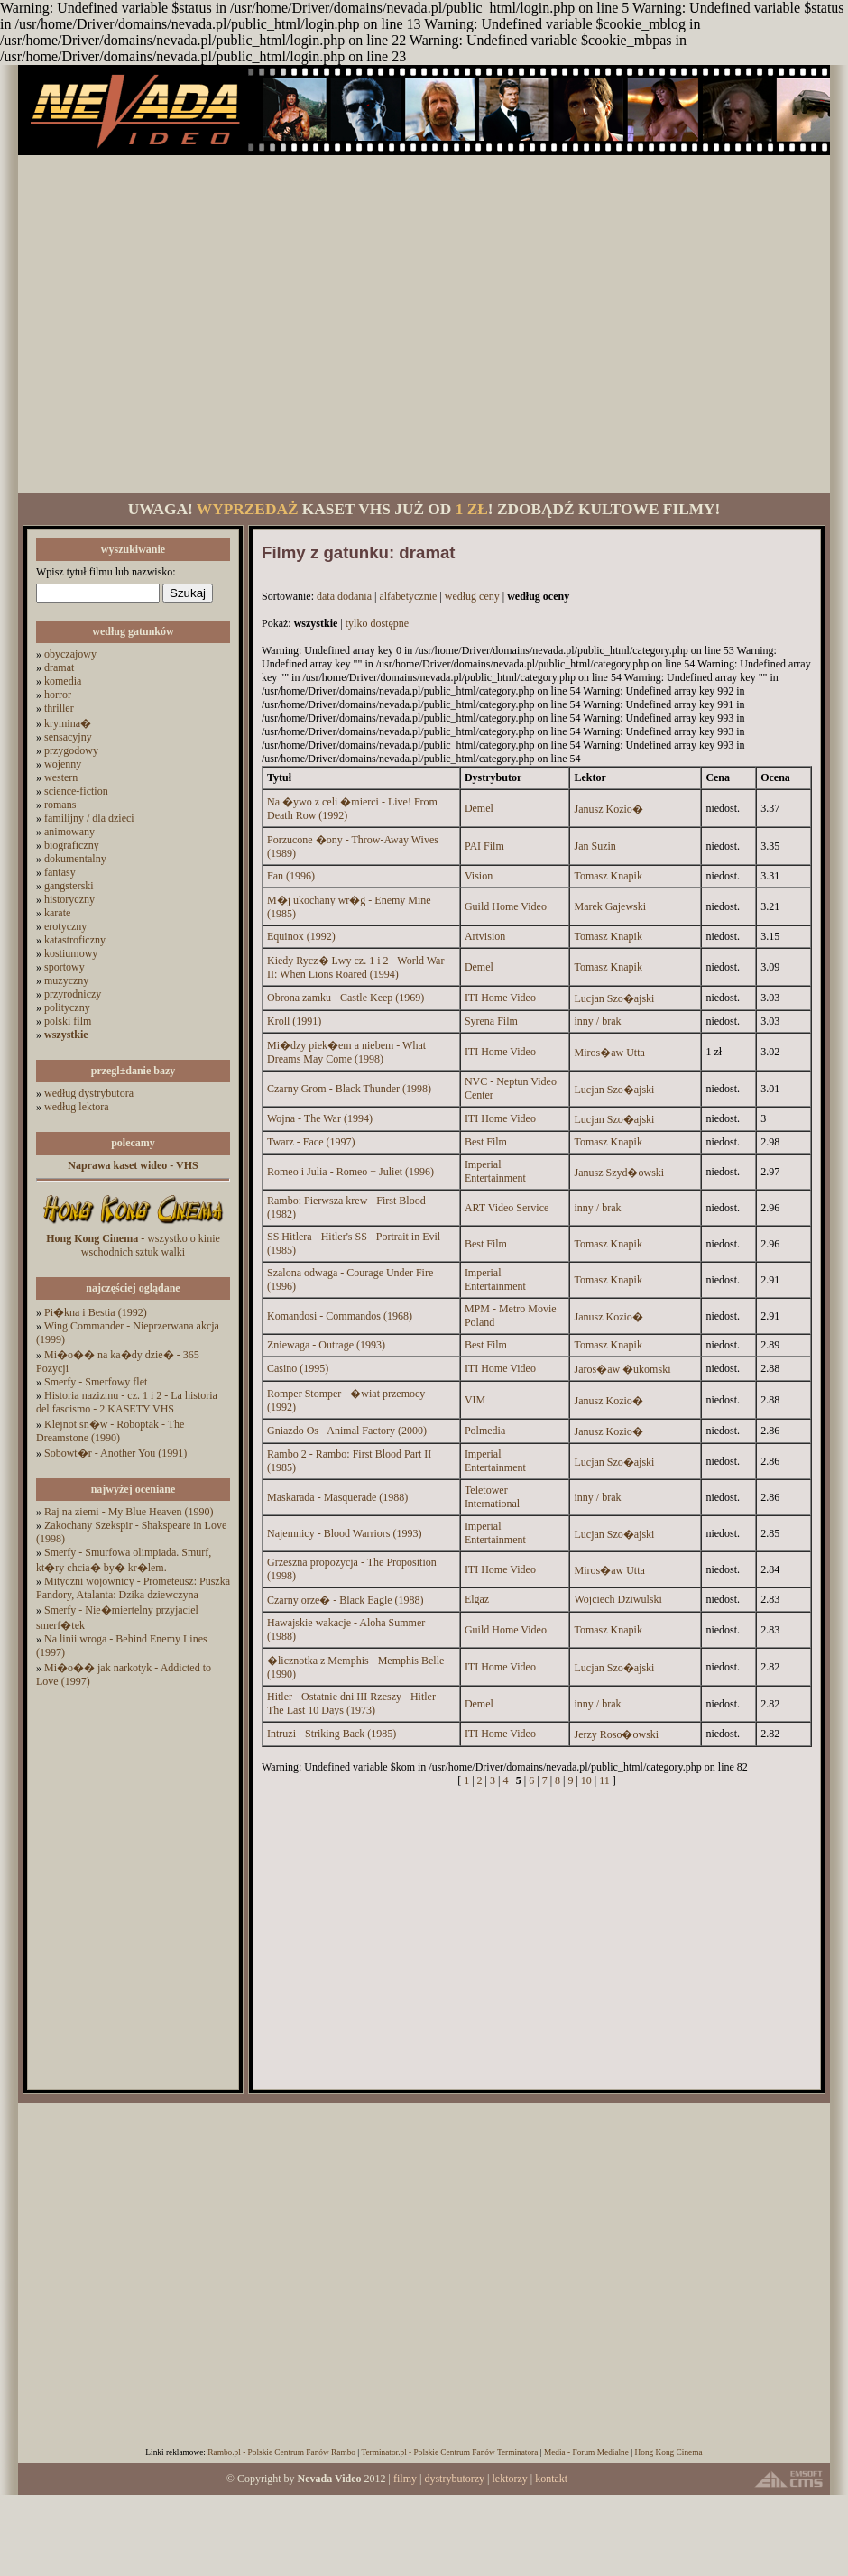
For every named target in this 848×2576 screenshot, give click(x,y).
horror (57, 694)
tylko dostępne (377, 623)
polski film (67, 1021)
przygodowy (71, 750)
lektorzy (509, 2478)
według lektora (76, 1106)
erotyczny (65, 926)
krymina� (67, 723)
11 (604, 1780)
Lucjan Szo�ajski (614, 998)
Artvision (485, 936)
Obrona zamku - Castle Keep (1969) (345, 997)
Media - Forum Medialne (586, 2452)
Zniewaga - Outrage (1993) (326, 1345)
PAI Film (484, 846)
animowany (69, 831)
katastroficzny (75, 940)
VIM (475, 1400)
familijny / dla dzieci (89, 818)
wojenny (62, 764)
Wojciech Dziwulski (617, 1599)
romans (60, 804)
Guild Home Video (506, 906)
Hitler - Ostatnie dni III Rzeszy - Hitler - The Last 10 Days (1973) (354, 1703)
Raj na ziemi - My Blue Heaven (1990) (129, 1511)
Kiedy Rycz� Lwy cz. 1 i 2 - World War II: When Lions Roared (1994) (355, 967)
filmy (405, 2478)
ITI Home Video (500, 997)
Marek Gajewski (610, 906)
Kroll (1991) (294, 1021)
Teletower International (492, 1497)
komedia (62, 681)
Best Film (486, 1142)
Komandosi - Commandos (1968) (339, 1316)
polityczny (67, 1007)
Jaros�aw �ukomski (622, 1369)
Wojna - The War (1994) (320, 1118)
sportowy (64, 967)
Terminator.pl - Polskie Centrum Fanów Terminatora (449, 2452)
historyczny (69, 899)
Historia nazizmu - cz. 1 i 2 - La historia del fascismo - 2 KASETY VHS (126, 1402)
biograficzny (71, 845)
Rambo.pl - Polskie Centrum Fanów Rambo (281, 2452)
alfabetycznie (408, 596)
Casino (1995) (297, 1368)
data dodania (344, 596)
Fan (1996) (291, 875)
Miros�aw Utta (609, 1052)
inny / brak (597, 1021)
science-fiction (76, 791)
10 (586, 1780)
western (61, 777)
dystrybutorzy (454, 2478)
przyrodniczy (72, 994)
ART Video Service (506, 1207)
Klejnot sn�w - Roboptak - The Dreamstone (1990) (110, 1431)
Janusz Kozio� (608, 809)
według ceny (472, 596)
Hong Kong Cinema (668, 2452)
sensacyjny (68, 737)
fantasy (60, 872)
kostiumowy (70, 953)
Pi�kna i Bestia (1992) (95, 1312)
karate (57, 912)
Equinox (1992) (301, 936)
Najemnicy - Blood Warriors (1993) (344, 1533)
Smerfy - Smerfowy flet (95, 1381)
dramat (59, 667)
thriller (59, 708)
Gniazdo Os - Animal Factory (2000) (347, 1430)
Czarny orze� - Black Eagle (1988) (345, 1600)
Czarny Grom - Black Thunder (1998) (349, 1088)
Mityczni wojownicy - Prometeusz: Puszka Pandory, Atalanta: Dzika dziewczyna (133, 1588)
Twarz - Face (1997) (311, 1142)
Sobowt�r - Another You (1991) (115, 1453)
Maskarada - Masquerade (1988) (337, 1497)
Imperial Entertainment (495, 1171)
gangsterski (69, 885)
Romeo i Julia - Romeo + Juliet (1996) (350, 1171)
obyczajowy (70, 654)
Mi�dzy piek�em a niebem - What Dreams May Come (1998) (346, 1052)
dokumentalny (75, 858)
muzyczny (66, 980)
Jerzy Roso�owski (616, 1734)
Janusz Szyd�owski (619, 1172)
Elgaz (477, 1599)
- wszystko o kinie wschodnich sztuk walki (133, 1245)
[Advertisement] (169, 324)
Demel (479, 808)
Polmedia (485, 1430)
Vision (479, 875)
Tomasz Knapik (607, 875)
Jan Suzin (594, 846)
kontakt (551, 2478)
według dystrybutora (89, 1093)
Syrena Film (491, 1021)
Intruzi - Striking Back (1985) (331, 1733)
